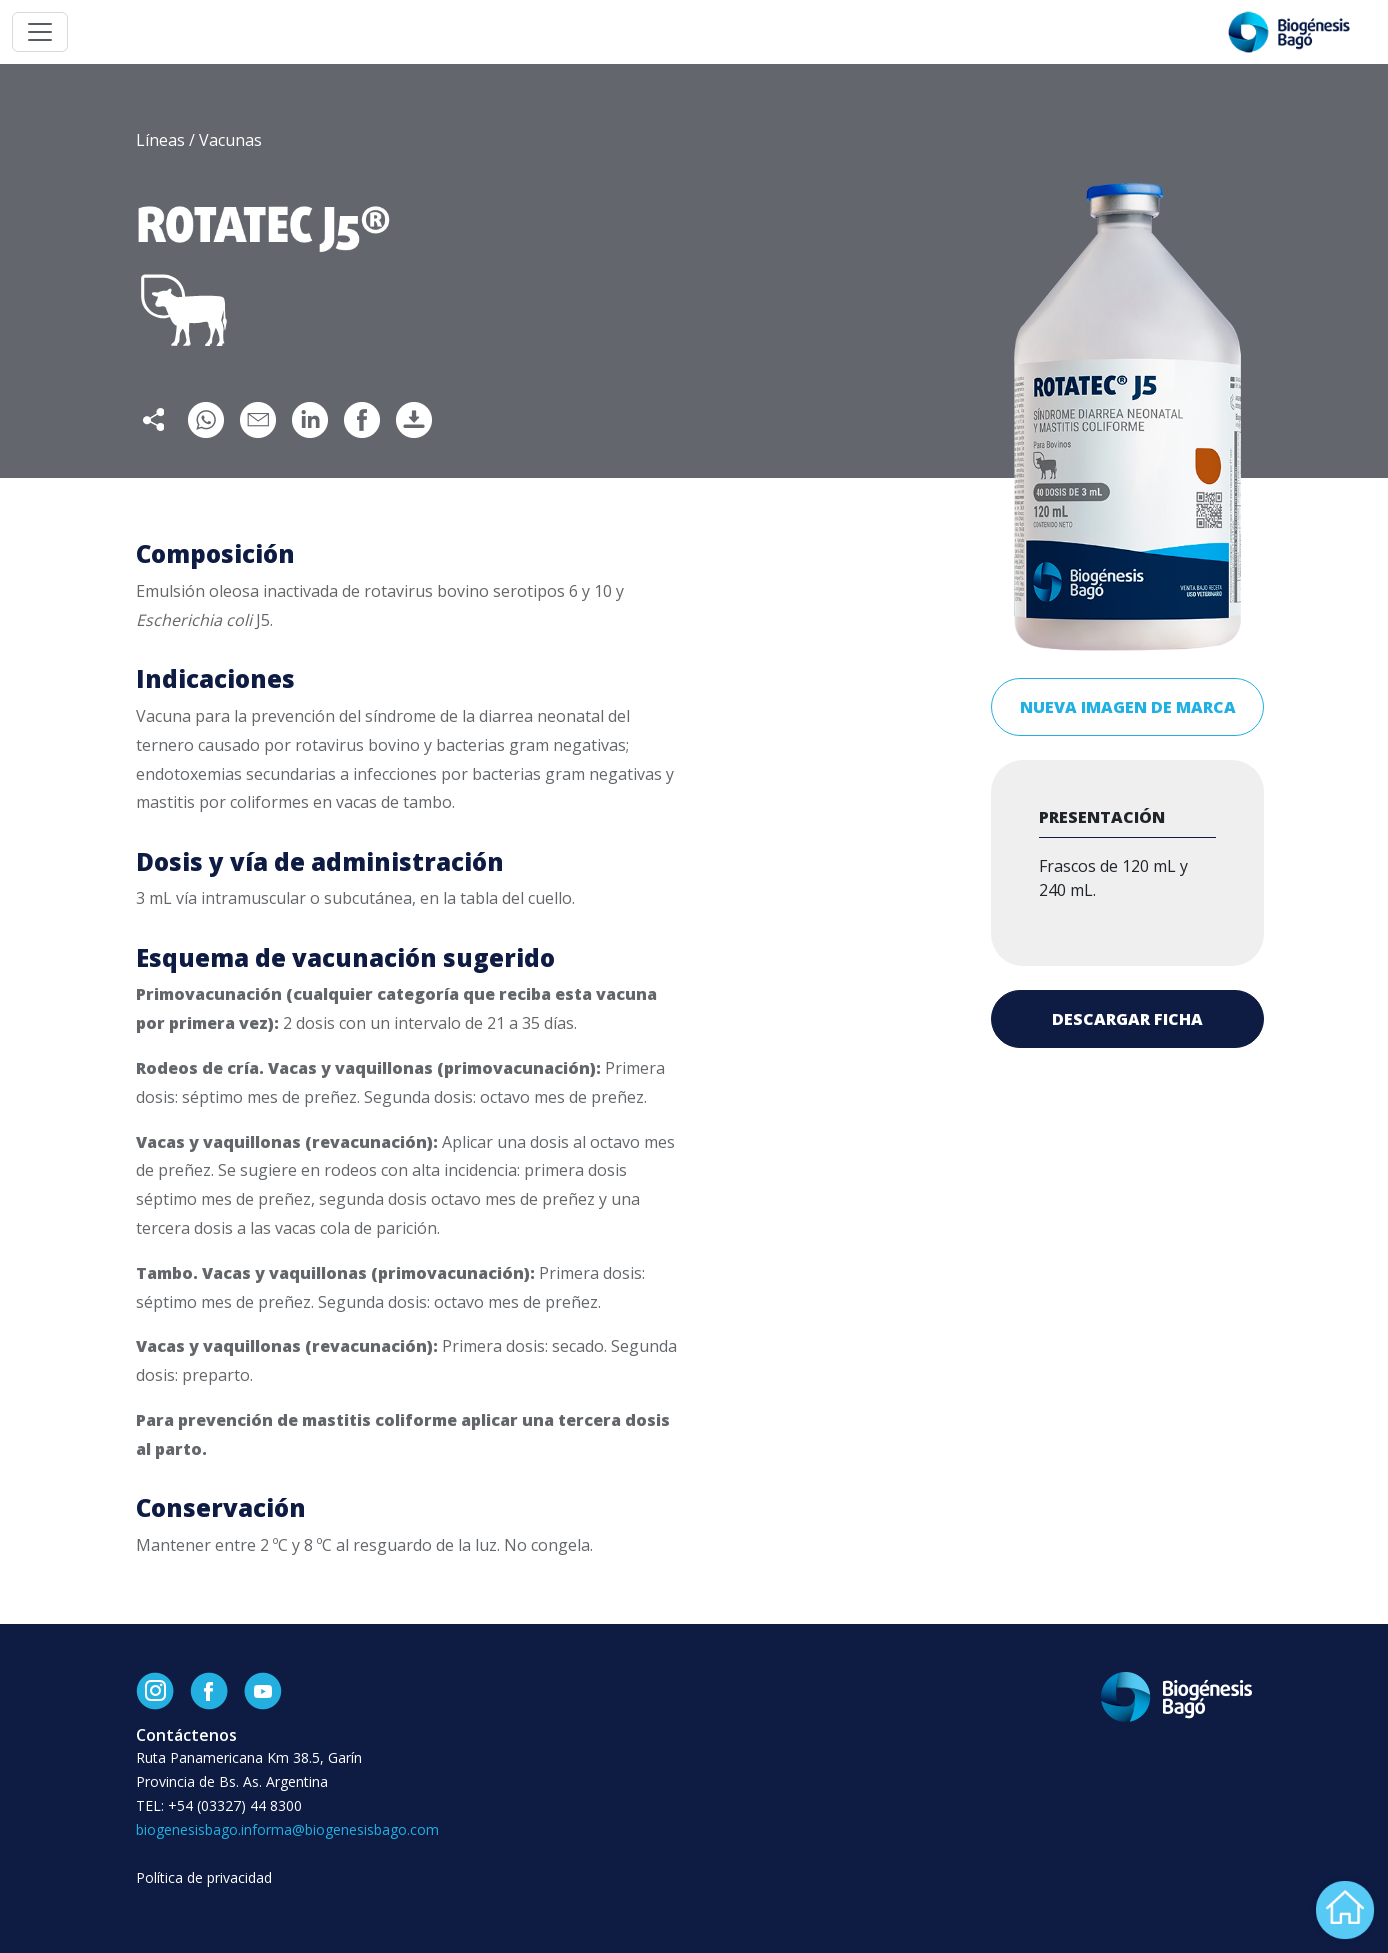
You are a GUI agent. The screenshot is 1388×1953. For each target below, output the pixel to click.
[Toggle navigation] (40, 32)
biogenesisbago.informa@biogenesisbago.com (287, 1829)
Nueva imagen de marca (1128, 707)
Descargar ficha (1127, 1019)
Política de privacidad (204, 1877)
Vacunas (230, 140)
